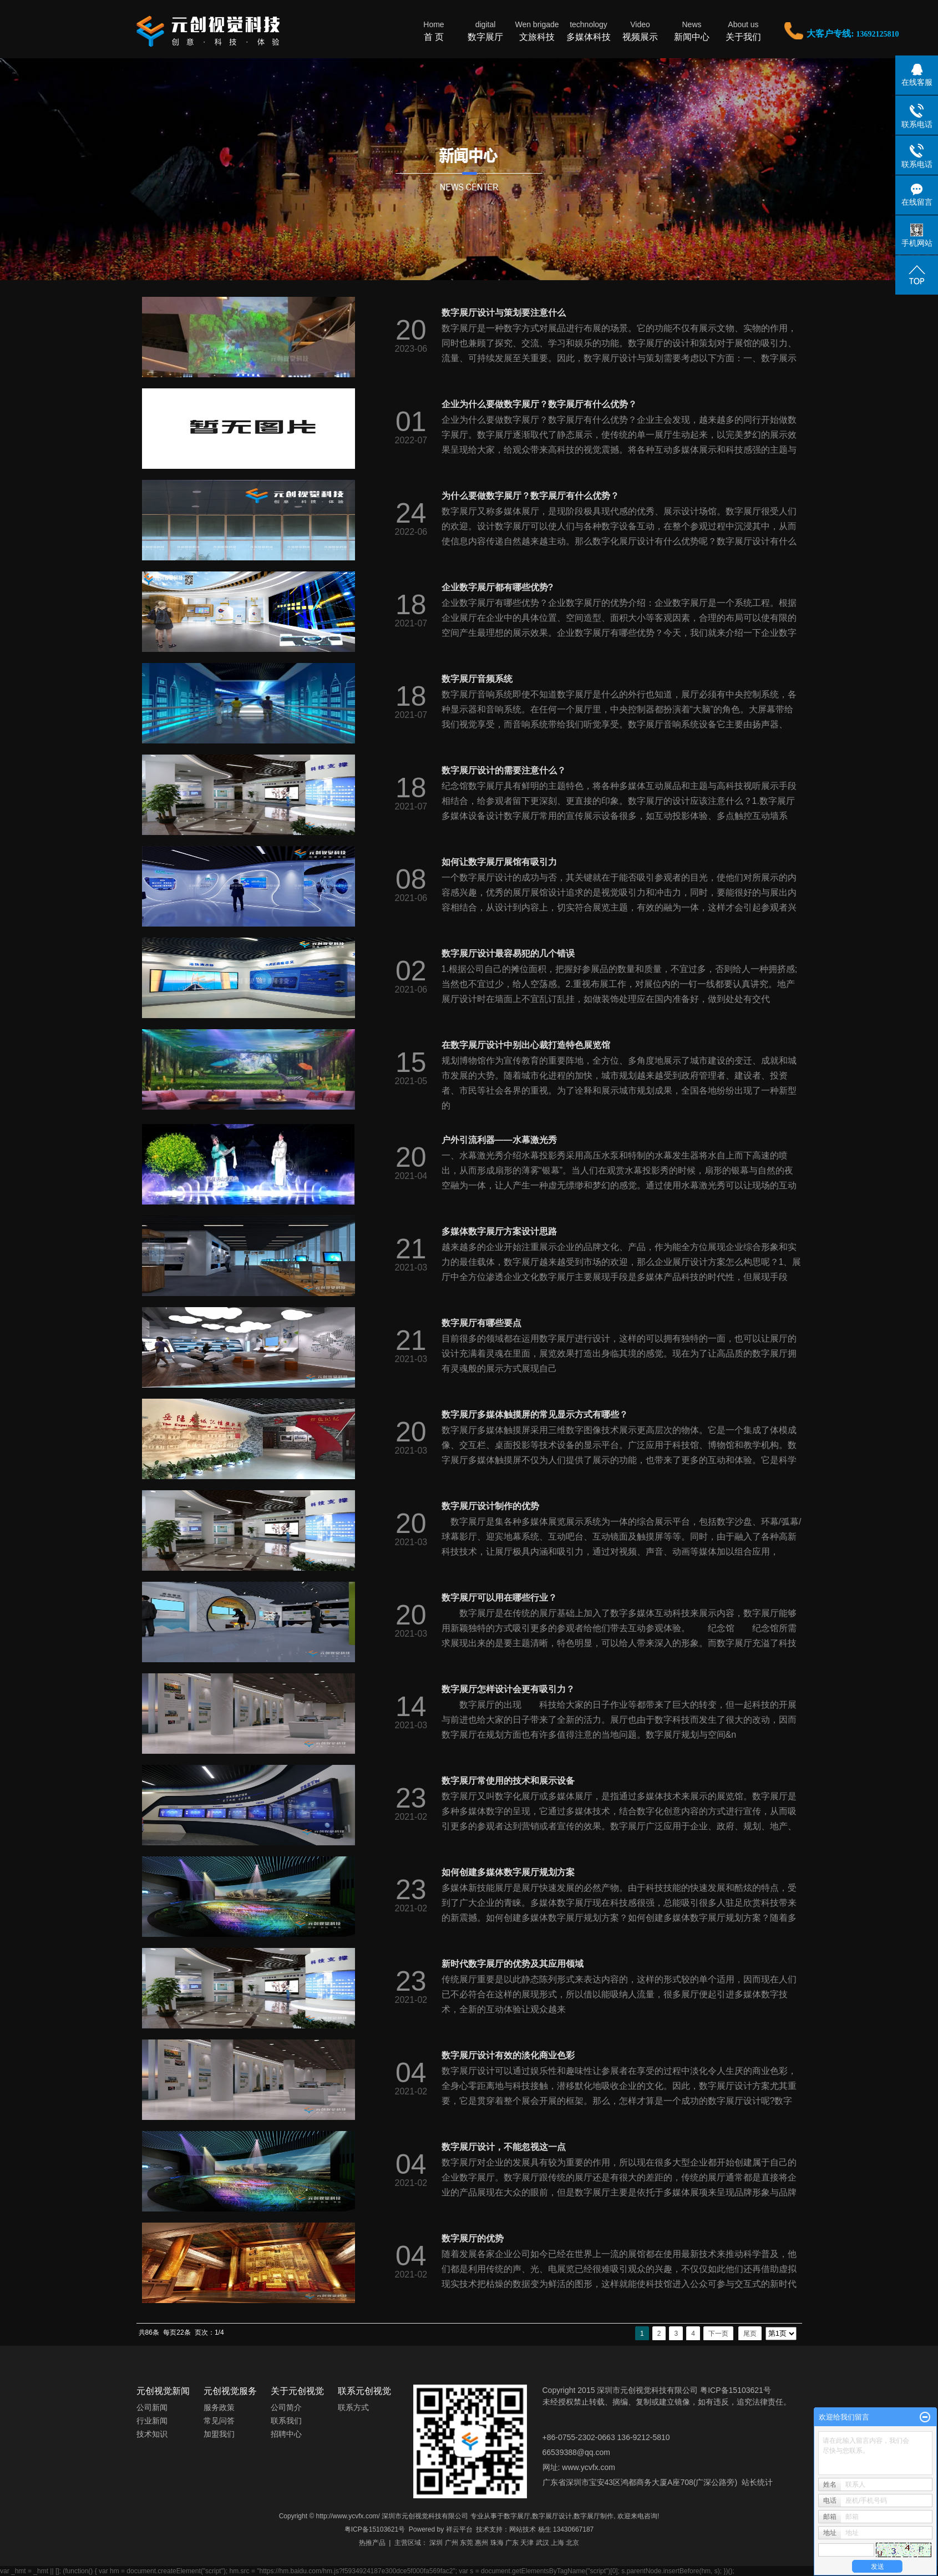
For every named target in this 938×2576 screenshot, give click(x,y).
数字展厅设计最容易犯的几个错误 (508, 953)
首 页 (434, 30)
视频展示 (640, 30)
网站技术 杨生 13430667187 (551, 2529)
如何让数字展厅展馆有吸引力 (499, 862)
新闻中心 (692, 30)
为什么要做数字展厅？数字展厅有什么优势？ (530, 495)
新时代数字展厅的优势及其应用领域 (513, 1963)
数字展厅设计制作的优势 (490, 1506)
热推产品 (372, 2543)
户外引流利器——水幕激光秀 (499, 1140)
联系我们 (286, 2420)
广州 (451, 2543)
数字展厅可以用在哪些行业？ (499, 1597)
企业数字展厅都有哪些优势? (498, 587)
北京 (572, 2543)
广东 (512, 2543)
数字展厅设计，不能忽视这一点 (504, 2147)
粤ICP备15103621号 (374, 2529)
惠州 (481, 2543)
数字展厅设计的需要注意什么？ (504, 770)
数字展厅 (485, 30)
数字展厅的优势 (473, 2238)
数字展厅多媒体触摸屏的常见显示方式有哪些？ (535, 1414)
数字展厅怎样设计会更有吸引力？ (508, 1689)
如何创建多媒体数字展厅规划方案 (508, 1872)
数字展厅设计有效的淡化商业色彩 (508, 2055)
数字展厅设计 (552, 2516)
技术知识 (152, 2434)
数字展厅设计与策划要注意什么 (504, 312)
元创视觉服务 (230, 2391)
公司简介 (286, 2407)
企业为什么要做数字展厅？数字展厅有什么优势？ (539, 404)
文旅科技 (537, 30)
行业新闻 (152, 2420)
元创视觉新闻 (163, 2391)
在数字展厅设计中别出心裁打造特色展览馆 (526, 1045)
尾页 (750, 2333)
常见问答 (219, 2420)
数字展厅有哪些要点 (481, 1323)
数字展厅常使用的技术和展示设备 (508, 1780)
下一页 (718, 2333)
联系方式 (353, 2407)
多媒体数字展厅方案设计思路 (499, 1231)
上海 (557, 2543)
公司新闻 (152, 2407)
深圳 (436, 2543)
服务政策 (219, 2407)
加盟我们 (219, 2434)
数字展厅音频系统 (477, 679)
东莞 (466, 2543)
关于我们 (743, 30)
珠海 (497, 2543)
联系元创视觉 (364, 2391)
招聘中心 (286, 2434)
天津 (527, 2543)
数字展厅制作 (593, 2516)
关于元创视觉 (297, 2391)
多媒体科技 (589, 30)
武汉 (542, 2543)
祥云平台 (459, 2529)
